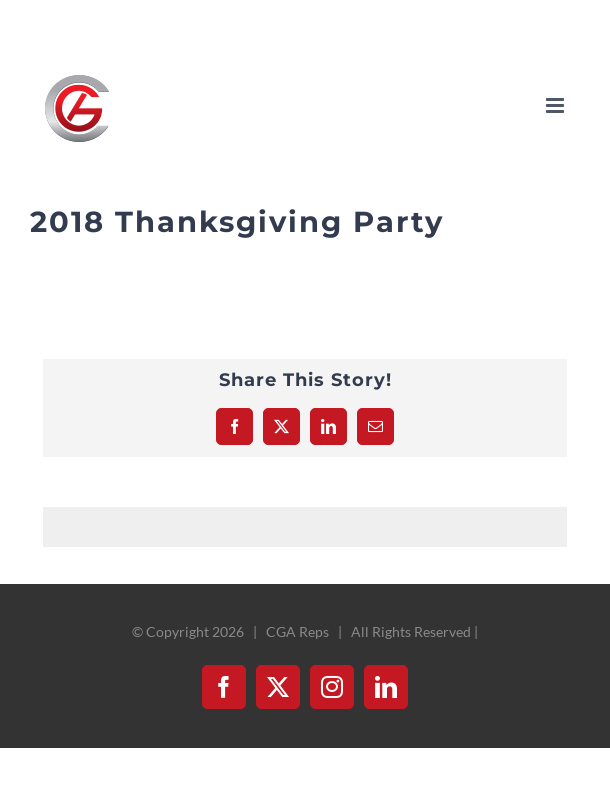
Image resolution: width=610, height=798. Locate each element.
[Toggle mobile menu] (556, 105)
